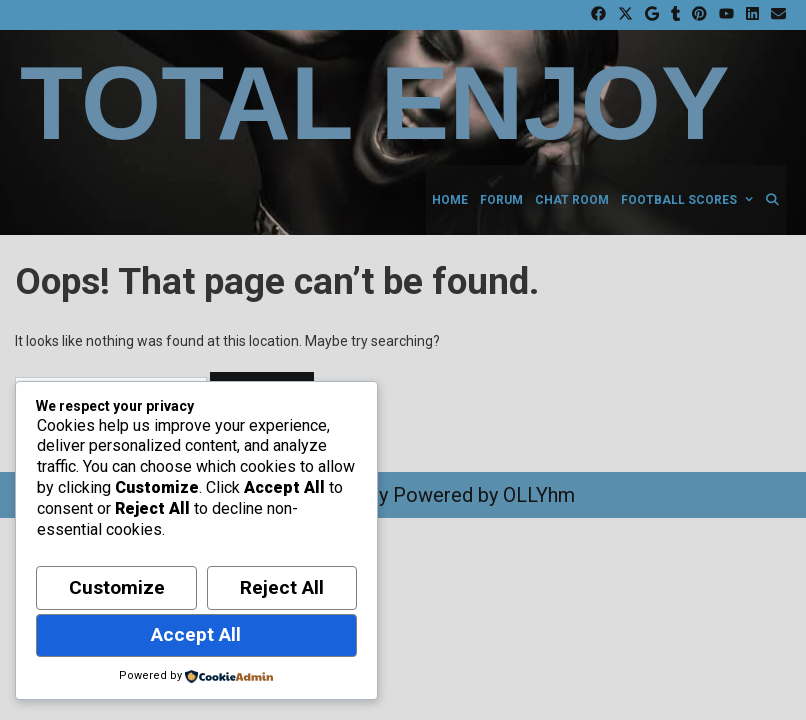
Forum (501, 200)
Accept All (196, 634)
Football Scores (690, 200)
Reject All (282, 587)
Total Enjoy (375, 103)
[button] (748, 200)
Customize (117, 587)
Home (450, 200)
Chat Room (572, 200)
